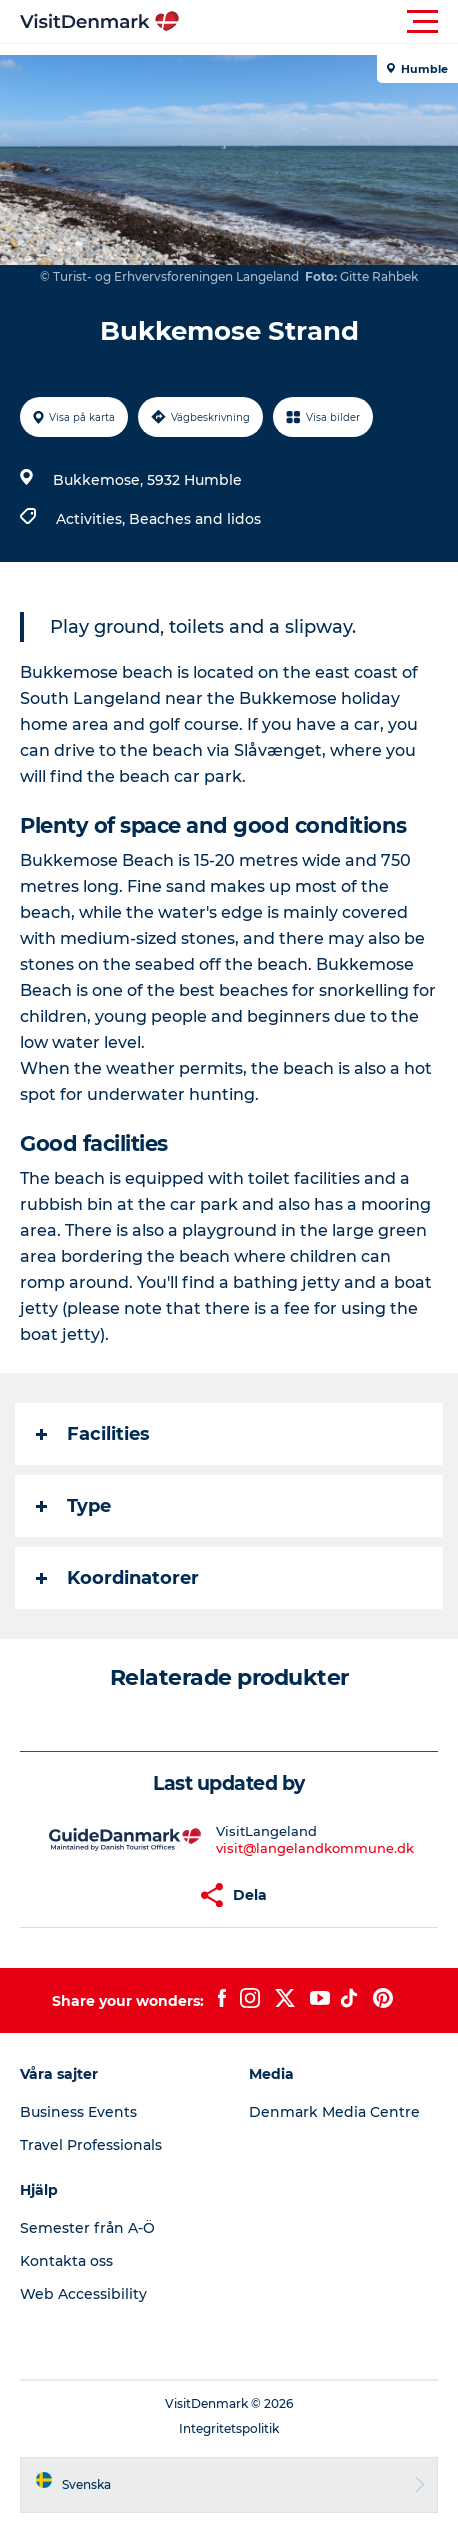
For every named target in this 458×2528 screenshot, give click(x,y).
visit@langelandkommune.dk (315, 1848)
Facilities (93, 1434)
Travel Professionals (91, 2145)
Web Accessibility (83, 2294)
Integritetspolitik (229, 2428)
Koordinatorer (117, 1578)
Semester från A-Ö (87, 2228)
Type (73, 1506)
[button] (319, 22)
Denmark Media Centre (334, 2112)
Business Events (78, 2112)
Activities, (92, 519)
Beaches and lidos (195, 519)
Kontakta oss (66, 2261)
